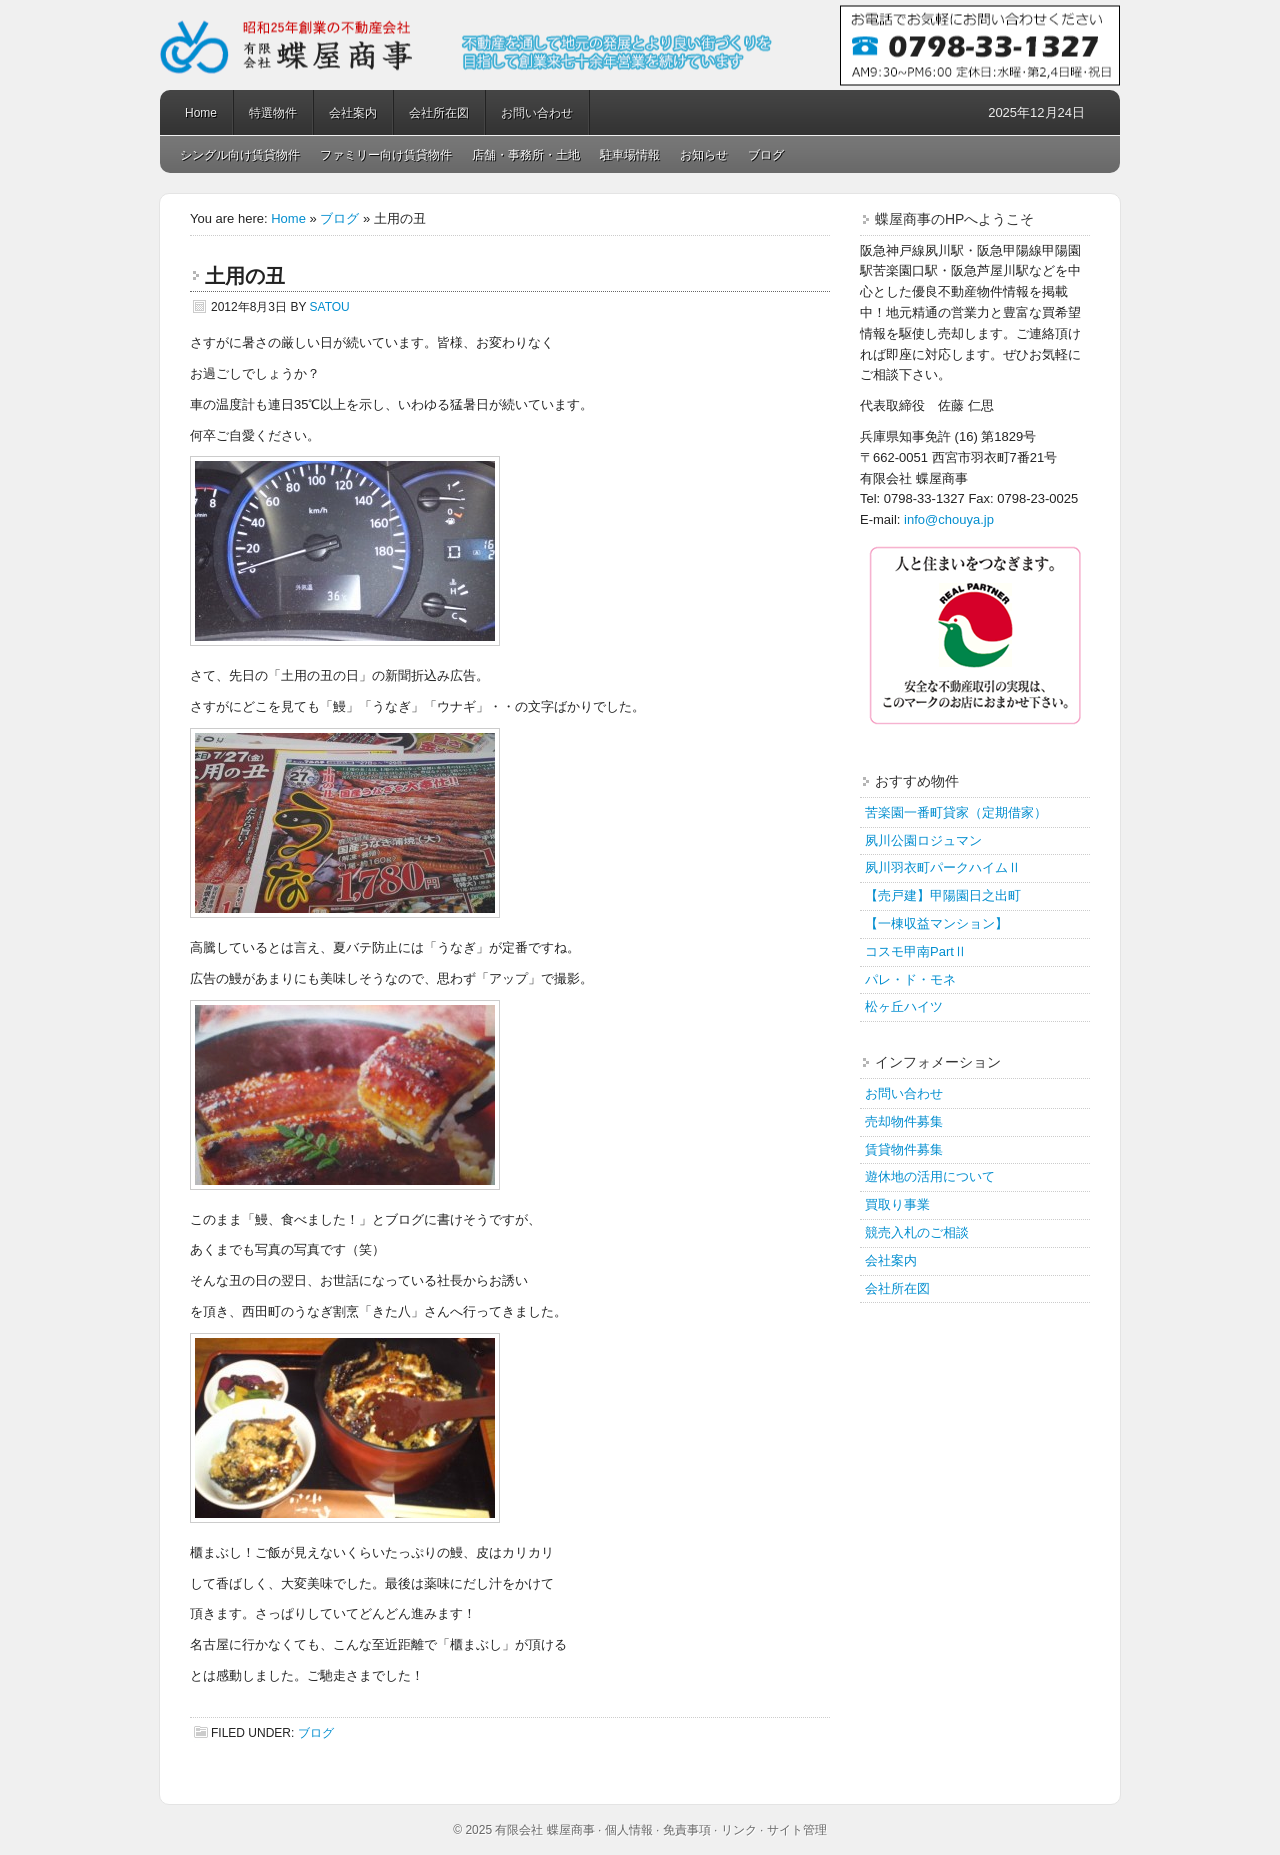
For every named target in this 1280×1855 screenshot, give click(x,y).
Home (201, 113)
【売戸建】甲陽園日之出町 (943, 895)
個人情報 (629, 1830)
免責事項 (687, 1830)
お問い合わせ (537, 113)
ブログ (766, 155)
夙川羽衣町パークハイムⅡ (943, 867)
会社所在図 (439, 113)
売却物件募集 (904, 1121)
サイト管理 (797, 1830)
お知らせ (704, 155)
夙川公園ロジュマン (923, 840)
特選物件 (273, 113)
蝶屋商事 (640, 45)
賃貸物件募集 (904, 1149)
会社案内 (353, 113)
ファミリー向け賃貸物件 (386, 155)
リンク (739, 1830)
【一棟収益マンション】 (936, 923)
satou (330, 307)
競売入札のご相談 (917, 1232)
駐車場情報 (630, 155)
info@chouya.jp (949, 519)
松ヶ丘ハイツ (904, 1006)
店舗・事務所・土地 (526, 155)
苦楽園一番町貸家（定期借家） (956, 812)
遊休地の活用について (930, 1176)
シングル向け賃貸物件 (240, 155)
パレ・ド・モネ (910, 979)
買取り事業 (897, 1204)
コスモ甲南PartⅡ (916, 951)
